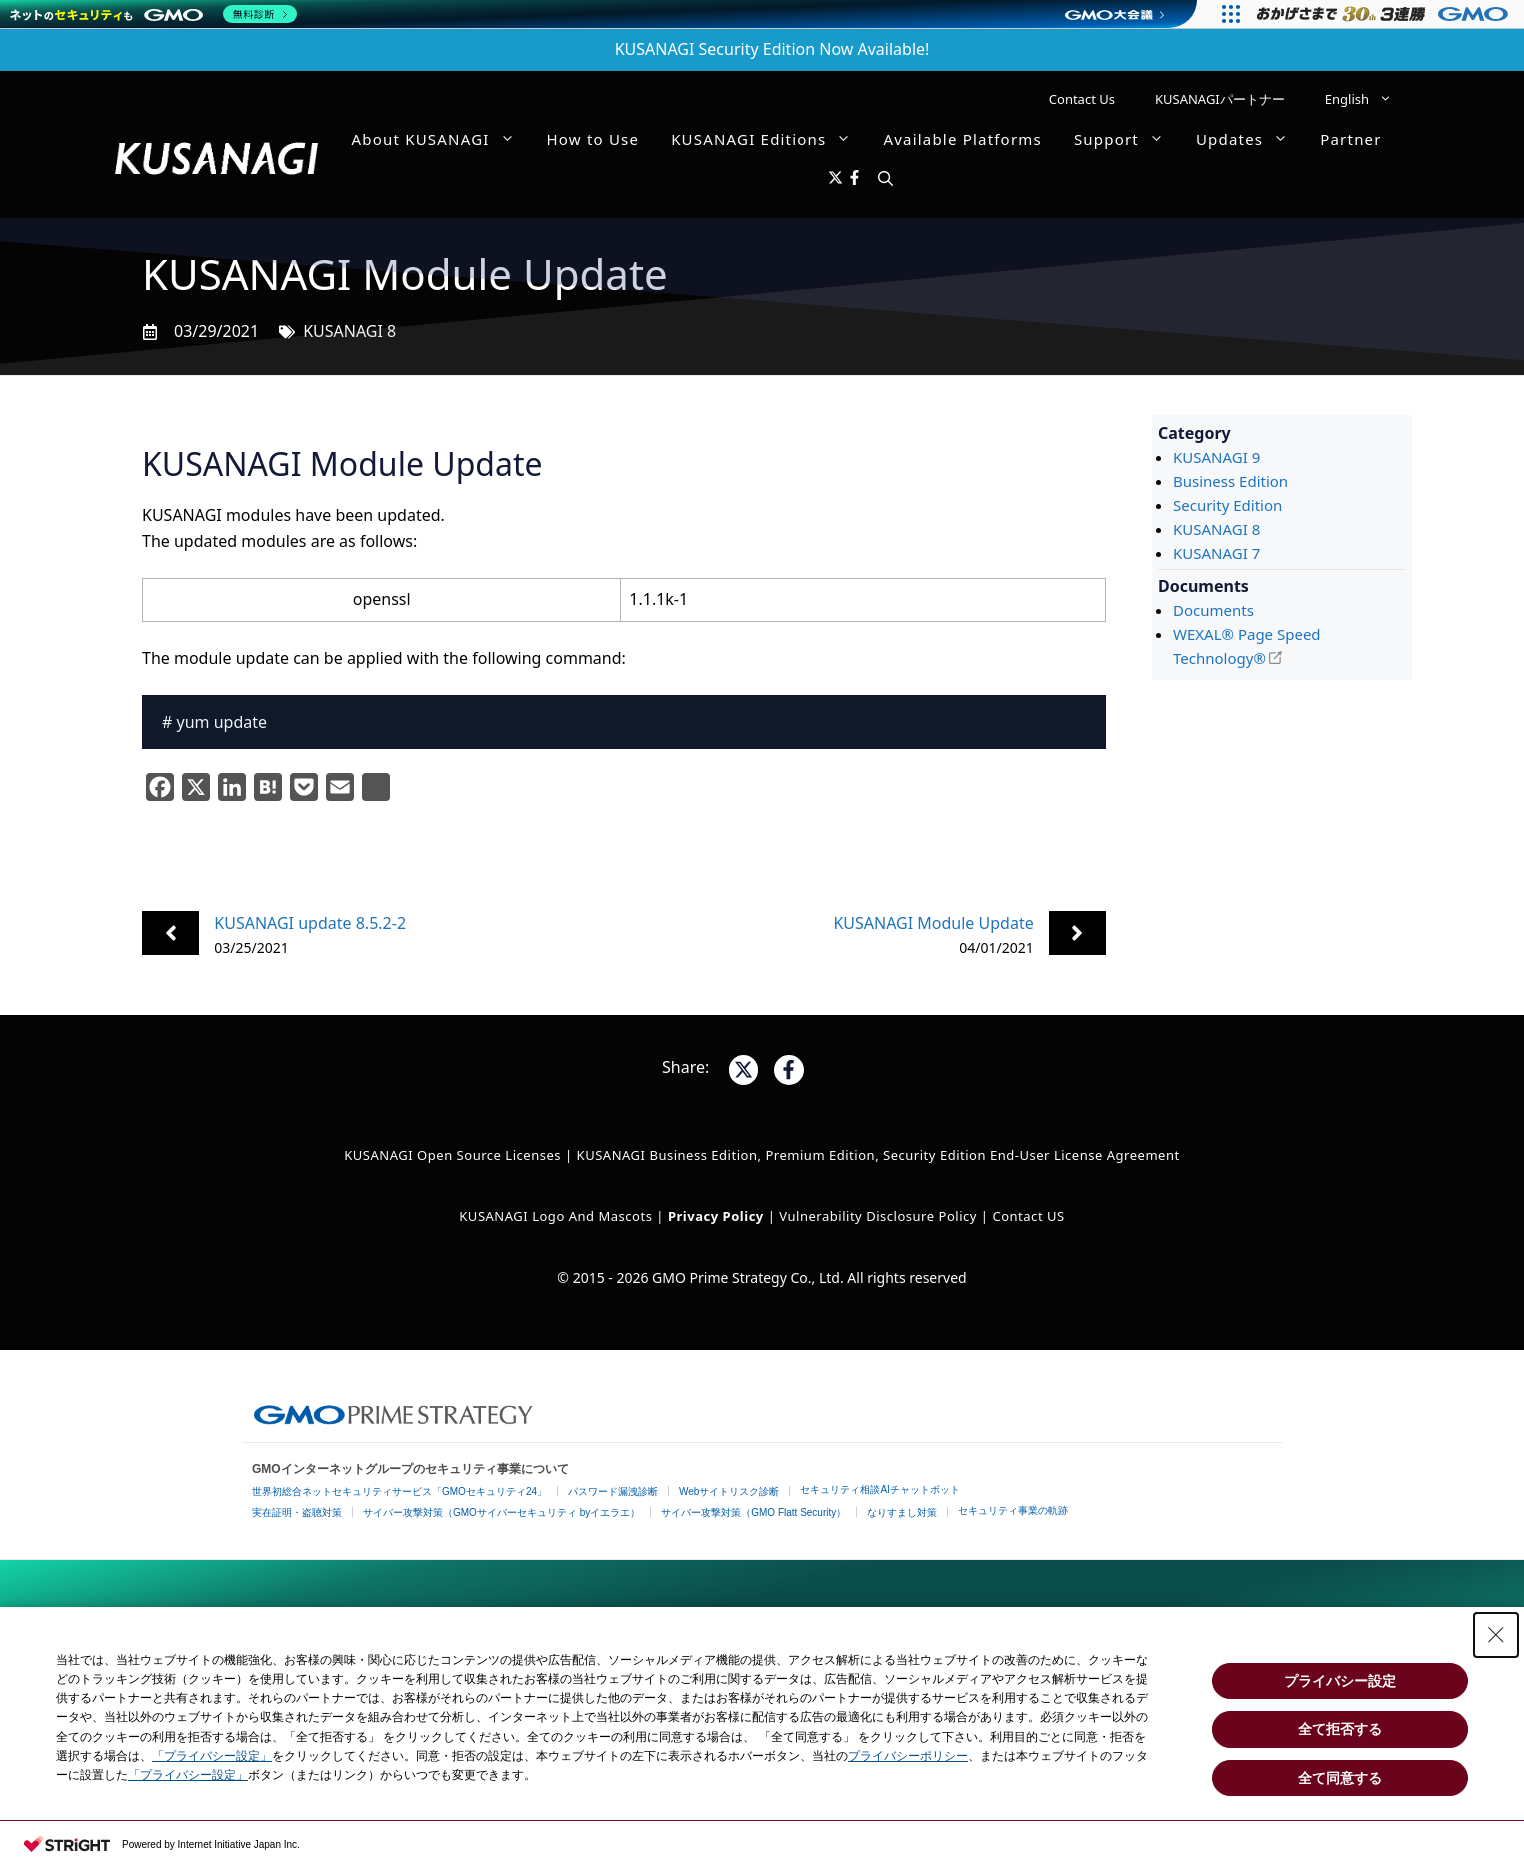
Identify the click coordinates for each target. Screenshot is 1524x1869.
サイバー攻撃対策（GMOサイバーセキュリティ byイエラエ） (501, 1512)
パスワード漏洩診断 (613, 1491)
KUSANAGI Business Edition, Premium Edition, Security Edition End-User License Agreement (878, 1155)
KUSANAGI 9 (1216, 457)
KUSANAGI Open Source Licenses (452, 1155)
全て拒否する (1340, 1729)
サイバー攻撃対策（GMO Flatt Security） (753, 1512)
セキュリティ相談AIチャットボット (879, 1489)
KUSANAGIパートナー (1220, 99)
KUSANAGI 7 (1216, 553)
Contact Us (1082, 99)
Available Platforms (962, 139)
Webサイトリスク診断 (729, 1491)
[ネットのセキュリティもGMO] (153, 14)
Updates (1250, 139)
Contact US (1028, 1216)
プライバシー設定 (1340, 1681)
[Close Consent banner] (1496, 1635)
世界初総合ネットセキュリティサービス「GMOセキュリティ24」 (399, 1491)
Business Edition (1230, 481)
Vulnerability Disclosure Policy (878, 1216)
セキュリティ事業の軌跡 (1013, 1510)
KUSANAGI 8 (349, 331)
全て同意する (1340, 1778)
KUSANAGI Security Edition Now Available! (772, 49)
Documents (1213, 610)
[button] (885, 179)
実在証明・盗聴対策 (297, 1512)
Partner (1350, 139)
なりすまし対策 (902, 1512)
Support (1127, 139)
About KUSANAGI (441, 139)
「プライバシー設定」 (212, 1756)
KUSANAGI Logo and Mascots (557, 1216)
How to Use (593, 139)
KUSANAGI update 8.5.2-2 (310, 923)
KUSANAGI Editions (769, 139)
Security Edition (1227, 505)
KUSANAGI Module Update (933, 923)
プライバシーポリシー (908, 1756)
